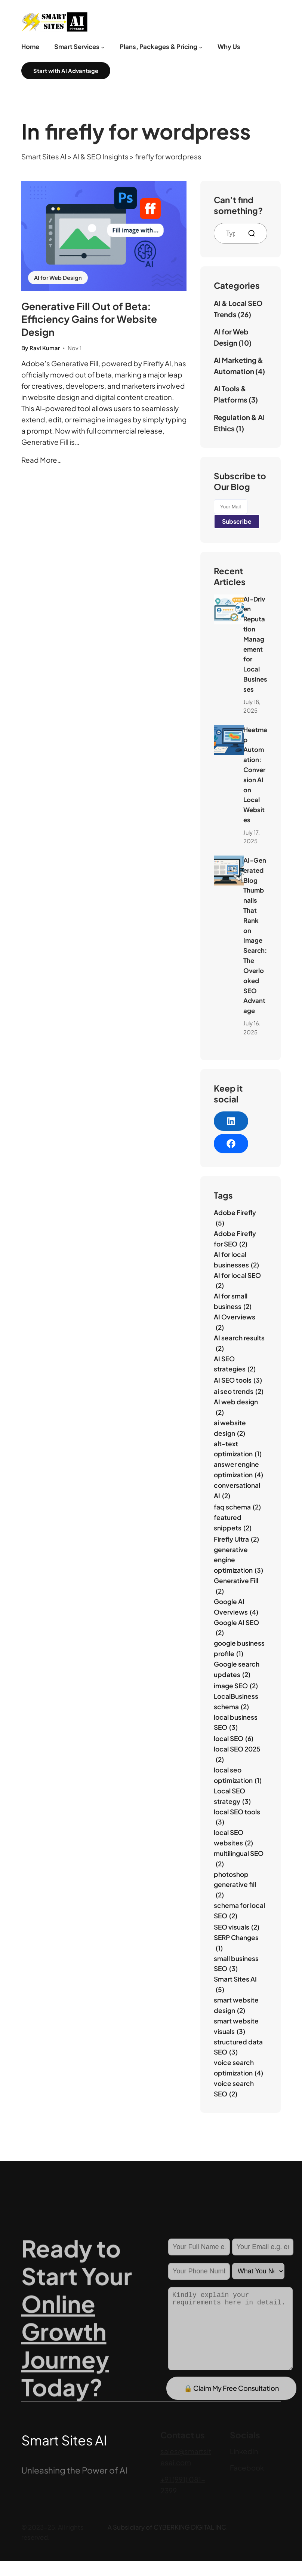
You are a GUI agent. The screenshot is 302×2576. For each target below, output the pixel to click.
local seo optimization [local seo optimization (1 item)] (238, 1776)
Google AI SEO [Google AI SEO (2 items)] (236, 1628)
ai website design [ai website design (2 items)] (230, 1428)
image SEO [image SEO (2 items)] (236, 1686)
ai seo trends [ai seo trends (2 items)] (239, 1391)
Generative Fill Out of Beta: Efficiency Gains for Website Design (89, 319)
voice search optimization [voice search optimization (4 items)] (238, 2068)
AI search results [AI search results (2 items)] (239, 1343)
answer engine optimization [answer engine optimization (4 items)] (238, 1470)
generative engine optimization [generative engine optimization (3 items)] (238, 1560)
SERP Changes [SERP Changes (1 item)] (236, 1943)
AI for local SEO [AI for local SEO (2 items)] (237, 1281)
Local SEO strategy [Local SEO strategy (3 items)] (232, 1796)
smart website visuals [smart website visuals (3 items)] (236, 2027)
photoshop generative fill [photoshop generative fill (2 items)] (235, 1885)
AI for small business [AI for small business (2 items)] (233, 1302)
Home (30, 47)
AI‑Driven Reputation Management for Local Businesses (255, 644)
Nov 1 (74, 348)
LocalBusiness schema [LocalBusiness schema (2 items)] (236, 1702)
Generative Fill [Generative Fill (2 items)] (236, 1586)
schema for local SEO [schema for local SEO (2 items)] (239, 1911)
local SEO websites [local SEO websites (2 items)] (233, 1838)
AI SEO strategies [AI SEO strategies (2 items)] (235, 1364)
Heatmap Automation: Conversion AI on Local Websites (255, 775)
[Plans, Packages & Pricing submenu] (201, 47)
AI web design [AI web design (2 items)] (236, 1407)
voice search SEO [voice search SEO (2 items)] (234, 2089)
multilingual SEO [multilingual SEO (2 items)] (239, 1859)
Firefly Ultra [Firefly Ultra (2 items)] (236, 1539)
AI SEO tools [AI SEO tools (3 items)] (238, 1380)
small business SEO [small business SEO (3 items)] (236, 1964)
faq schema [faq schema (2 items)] (237, 1507)
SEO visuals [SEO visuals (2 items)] (236, 1927)
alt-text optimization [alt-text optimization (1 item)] (238, 1449)
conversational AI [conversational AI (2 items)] (237, 1491)
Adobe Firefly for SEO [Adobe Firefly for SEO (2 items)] (235, 1239)
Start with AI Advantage (65, 70)
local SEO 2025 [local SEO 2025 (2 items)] (237, 1755)
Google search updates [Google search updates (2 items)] (236, 1670)
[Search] (254, 233)
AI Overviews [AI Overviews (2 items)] (234, 1323)
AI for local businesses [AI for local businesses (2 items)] (236, 1260)
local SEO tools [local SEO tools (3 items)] (237, 1817)
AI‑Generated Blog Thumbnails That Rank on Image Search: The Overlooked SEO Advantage (255, 935)
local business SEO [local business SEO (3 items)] (236, 1723)
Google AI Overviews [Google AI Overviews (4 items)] (236, 1607)
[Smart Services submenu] (103, 47)
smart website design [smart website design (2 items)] (236, 2006)
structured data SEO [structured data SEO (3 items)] (238, 2048)
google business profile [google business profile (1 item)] (239, 1649)
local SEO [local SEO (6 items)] (233, 1739)
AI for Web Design (58, 277)
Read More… (41, 460)
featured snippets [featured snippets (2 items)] (233, 1523)
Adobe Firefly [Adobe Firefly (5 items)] (235, 1218)
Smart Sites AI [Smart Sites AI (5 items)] (235, 1985)
